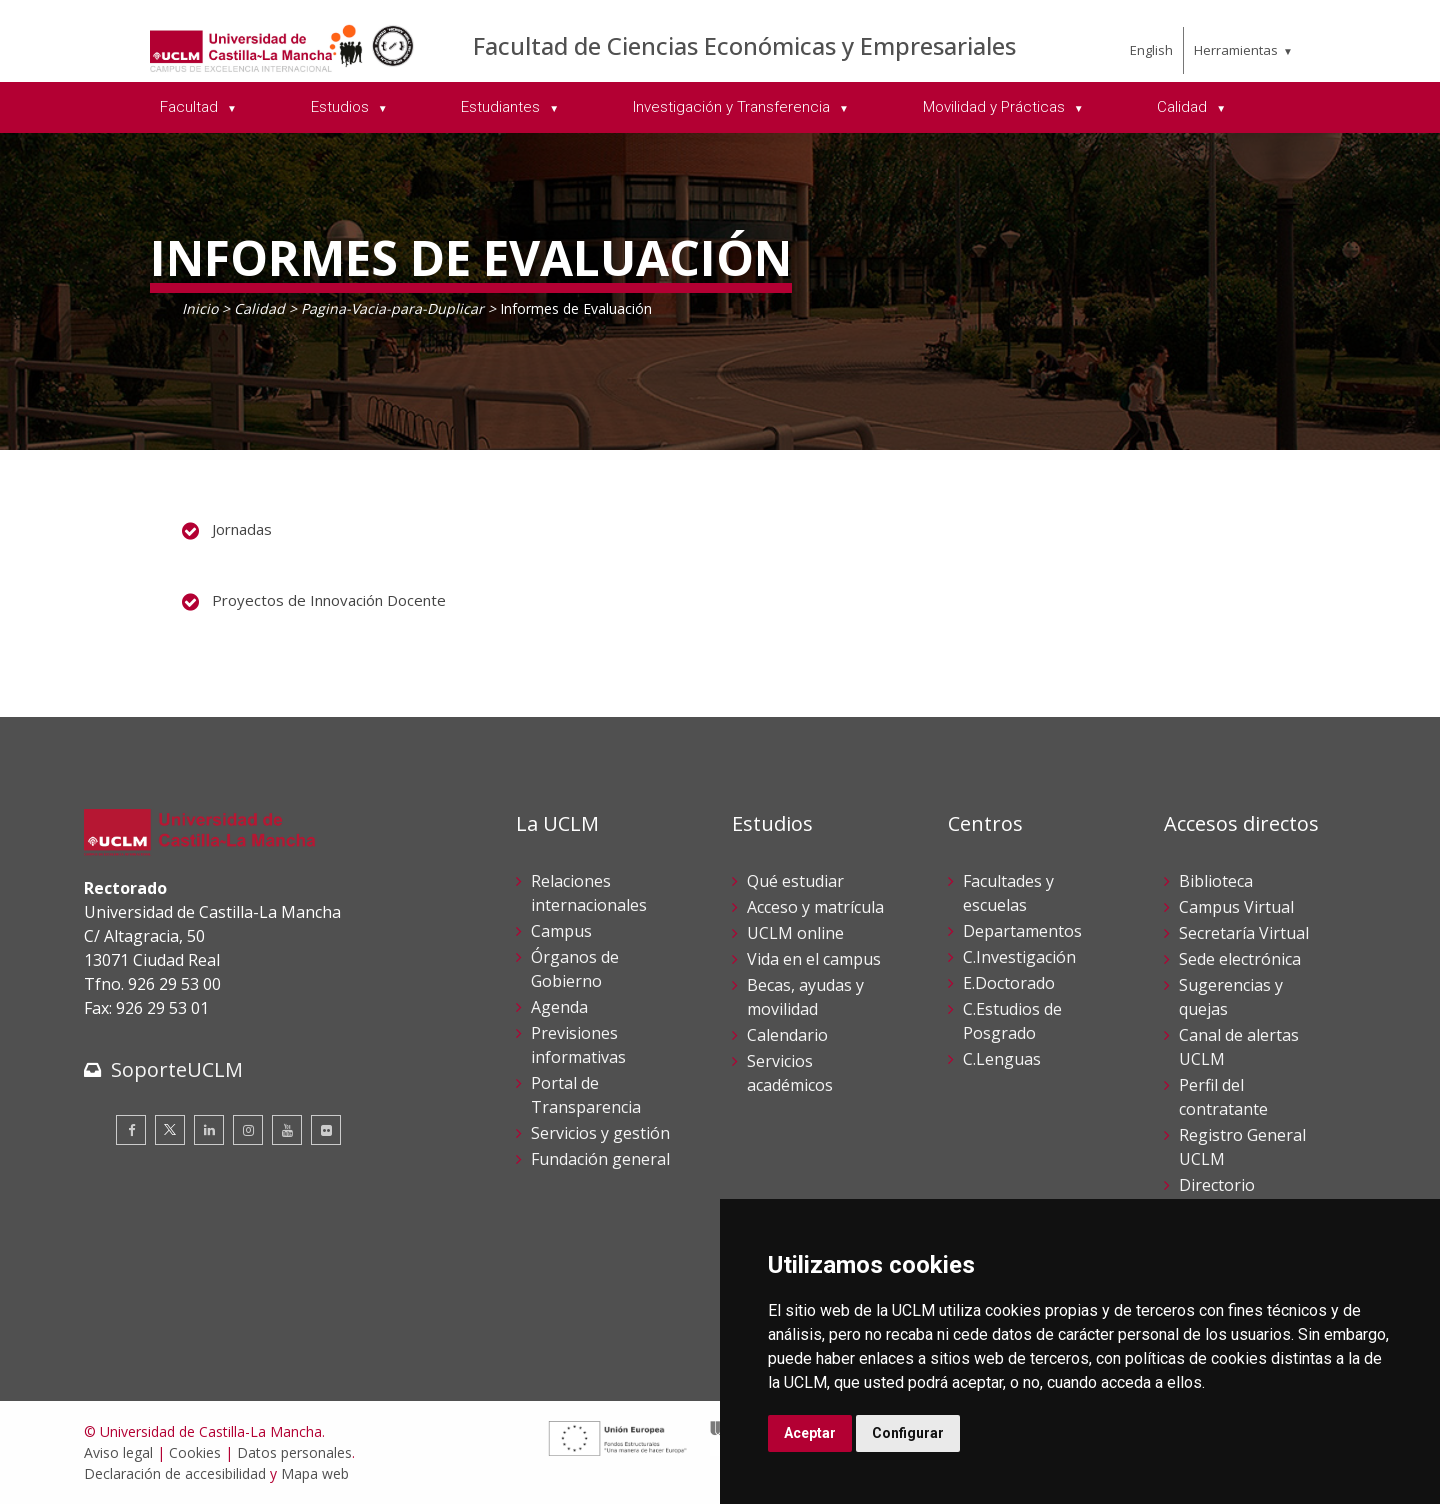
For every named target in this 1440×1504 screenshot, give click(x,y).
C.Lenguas (1002, 1059)
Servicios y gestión (600, 1133)
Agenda (559, 1007)
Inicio (200, 308)
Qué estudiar (795, 881)
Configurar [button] (908, 1433)
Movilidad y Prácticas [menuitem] (996, 107)
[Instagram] (248, 1130)
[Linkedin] (209, 1130)
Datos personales (294, 1452)
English (1151, 50)
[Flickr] (326, 1130)
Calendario (787, 1035)
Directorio (1217, 1185)
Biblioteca (1216, 881)
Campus (561, 931)
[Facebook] (131, 1130)
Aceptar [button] (810, 1433)
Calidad (259, 308)
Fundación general (600, 1159)
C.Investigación (1019, 957)
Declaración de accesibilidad (175, 1473)
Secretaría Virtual (1244, 933)
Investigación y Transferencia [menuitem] (733, 107)
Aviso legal (118, 1452)
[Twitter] (170, 1130)
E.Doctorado (1009, 983)
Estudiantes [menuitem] (502, 107)
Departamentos (1022, 931)
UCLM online (795, 933)
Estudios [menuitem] (342, 107)
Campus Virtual (1236, 907)
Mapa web (315, 1473)
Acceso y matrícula (815, 907)
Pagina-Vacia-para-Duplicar (392, 308)
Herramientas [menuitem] (1236, 50)
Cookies (195, 1452)
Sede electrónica (1240, 959)
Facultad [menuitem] (191, 107)
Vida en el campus (814, 959)
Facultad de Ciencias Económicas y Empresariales (744, 45)
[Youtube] (287, 1130)
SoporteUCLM (177, 1069)
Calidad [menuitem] (1184, 107)
